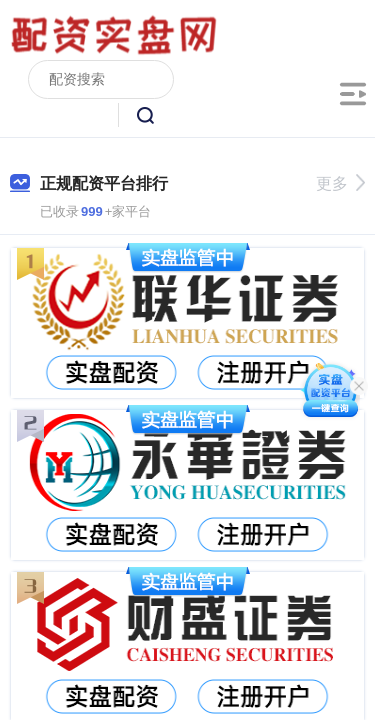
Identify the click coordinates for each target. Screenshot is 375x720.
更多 (340, 183)
